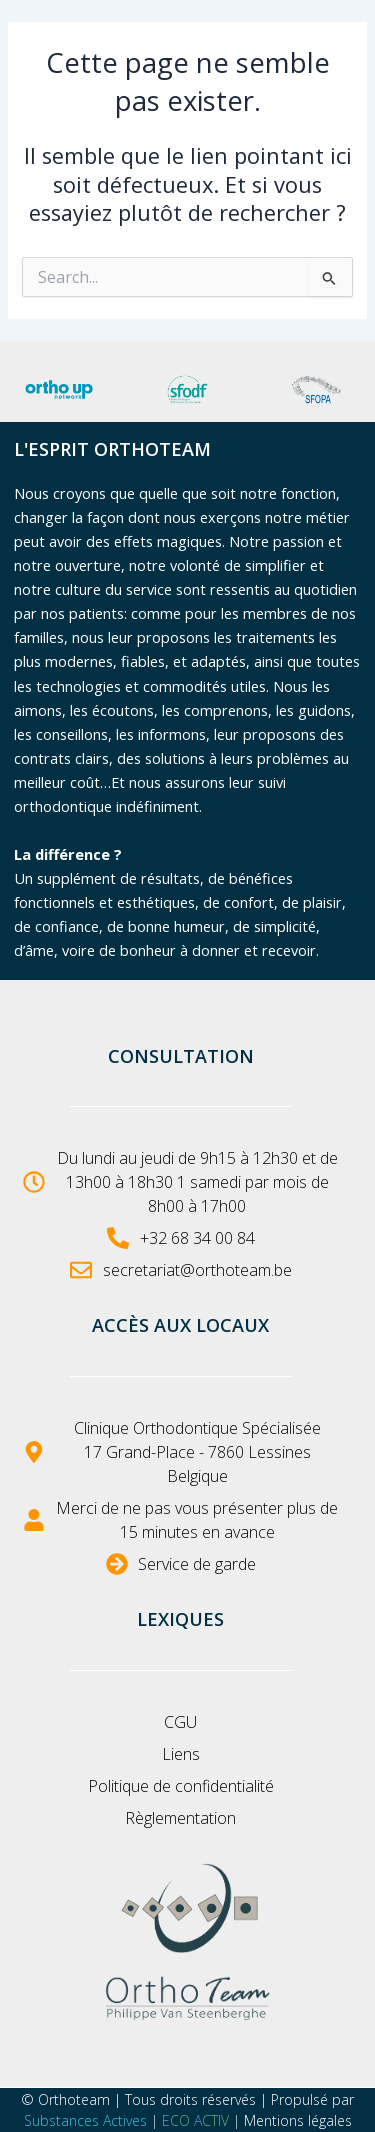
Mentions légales (298, 2120)
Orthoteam (74, 2099)
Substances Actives (85, 2120)
